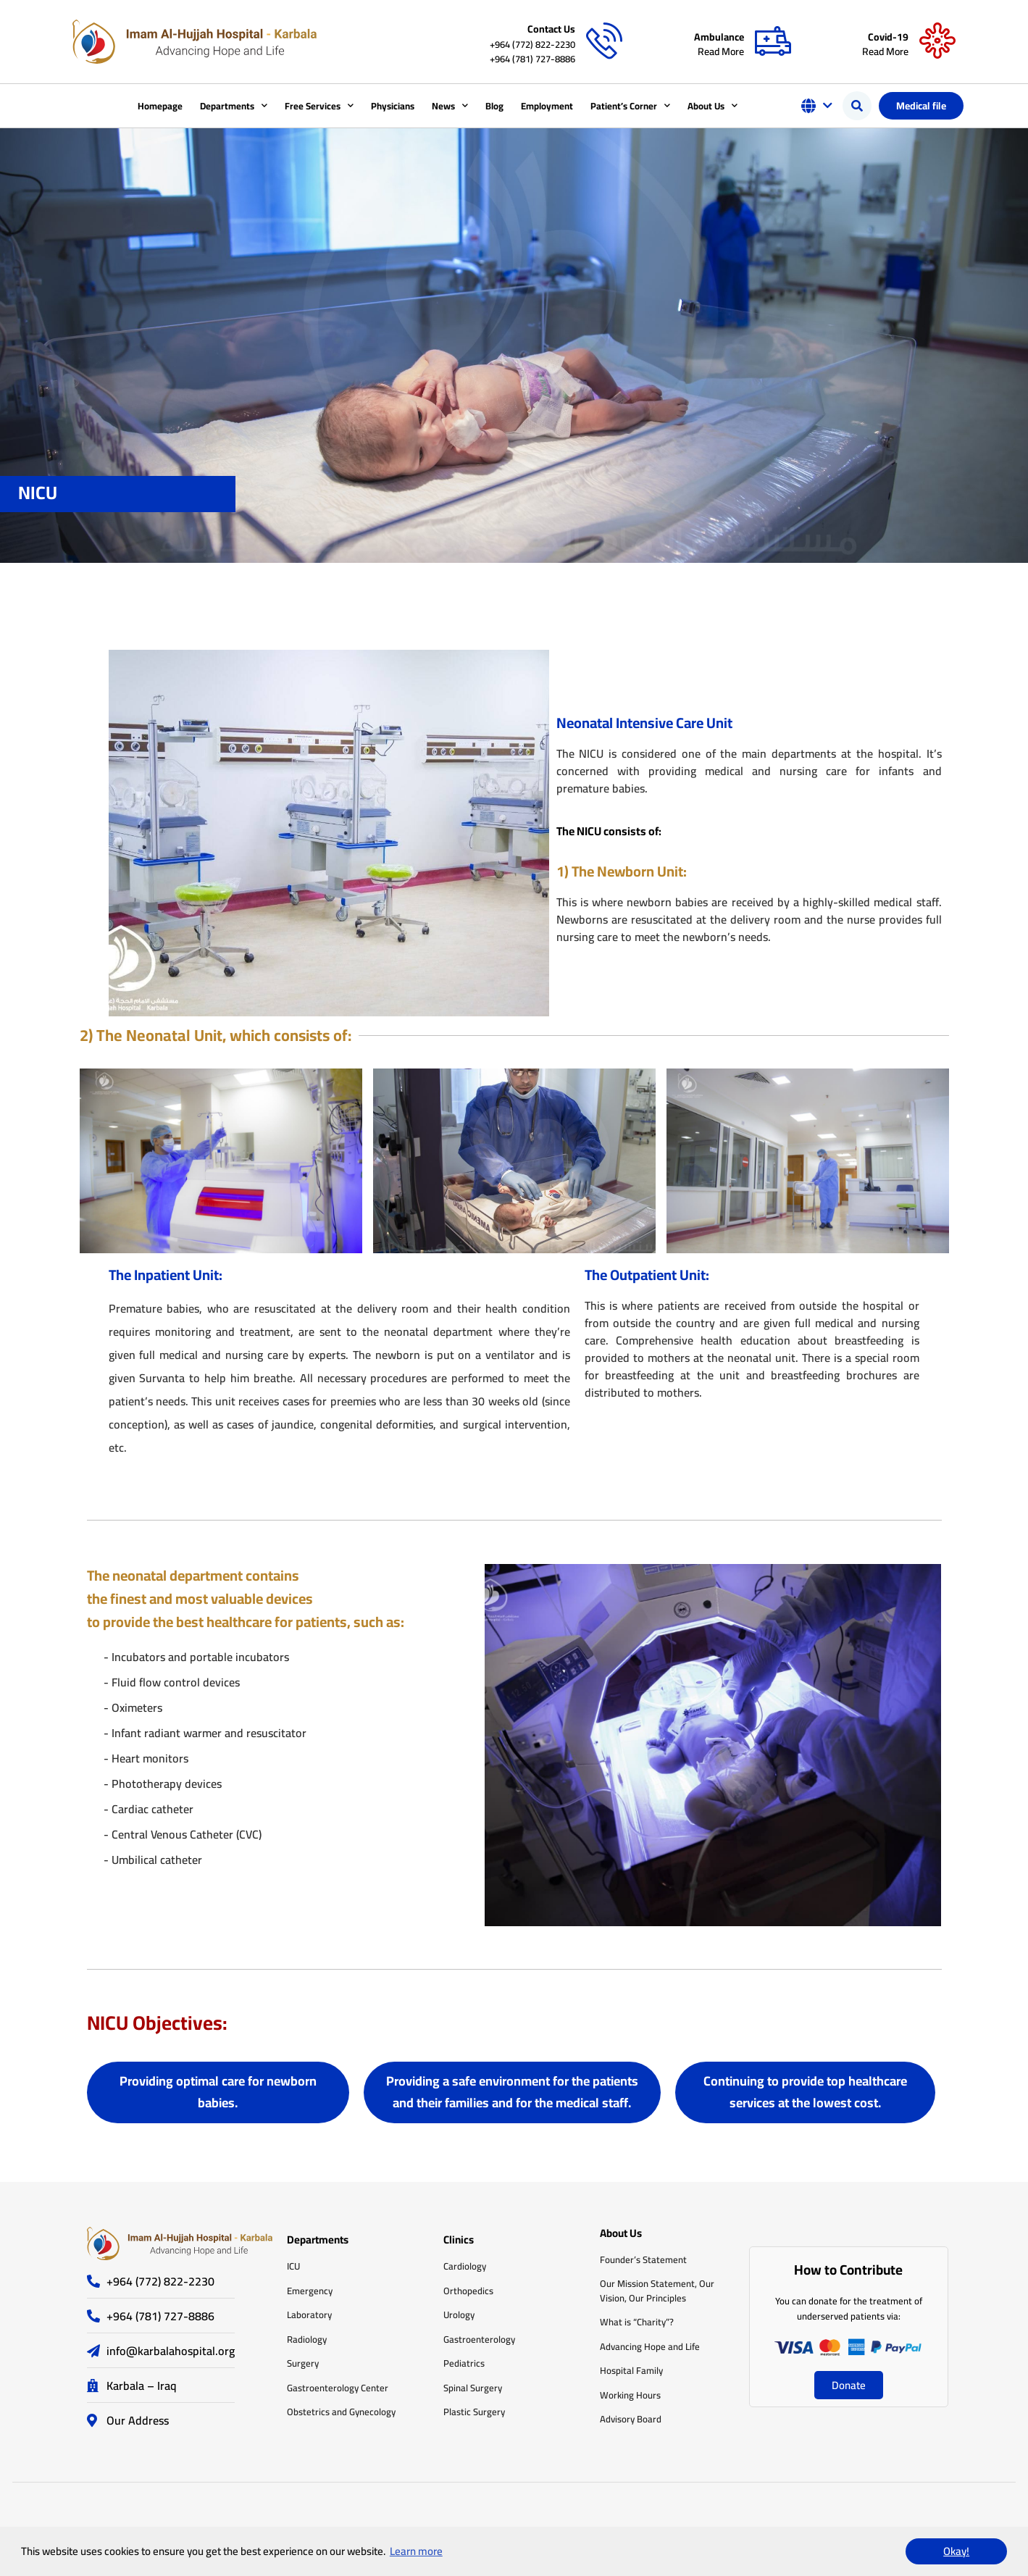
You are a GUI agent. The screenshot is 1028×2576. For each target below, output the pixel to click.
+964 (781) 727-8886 (532, 58)
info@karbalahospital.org (170, 2351)
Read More (721, 51)
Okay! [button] (956, 2551)
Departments (233, 105)
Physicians (392, 105)
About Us (712, 105)
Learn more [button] (416, 2551)
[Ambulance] (773, 41)
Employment (547, 105)
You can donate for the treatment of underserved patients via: (848, 2308)
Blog (494, 105)
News (450, 105)
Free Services (319, 105)
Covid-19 (888, 37)
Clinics (458, 2239)
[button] (857, 105)
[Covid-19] (937, 41)
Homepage (160, 105)
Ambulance (719, 37)
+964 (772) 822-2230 (532, 44)
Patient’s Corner (630, 105)
